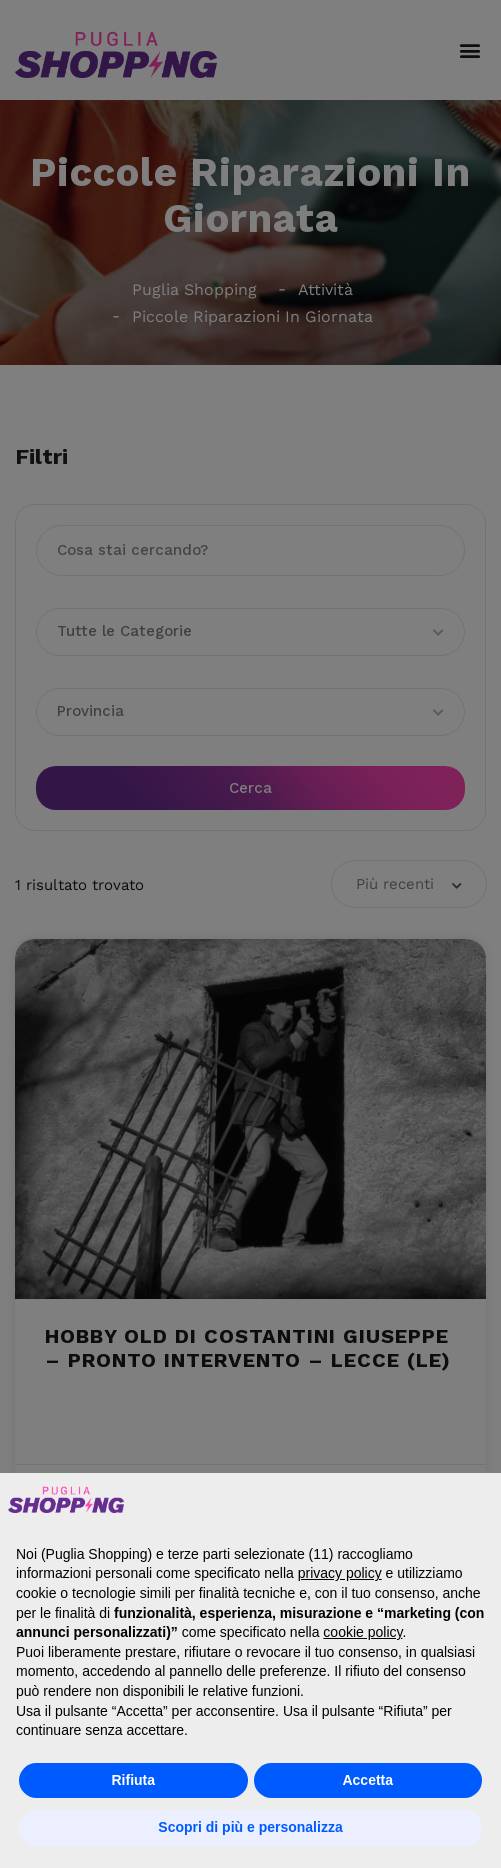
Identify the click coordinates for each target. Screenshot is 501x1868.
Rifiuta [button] (133, 1780)
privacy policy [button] (340, 1573)
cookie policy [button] (362, 1632)
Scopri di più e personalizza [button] (250, 1827)
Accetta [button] (367, 1780)
